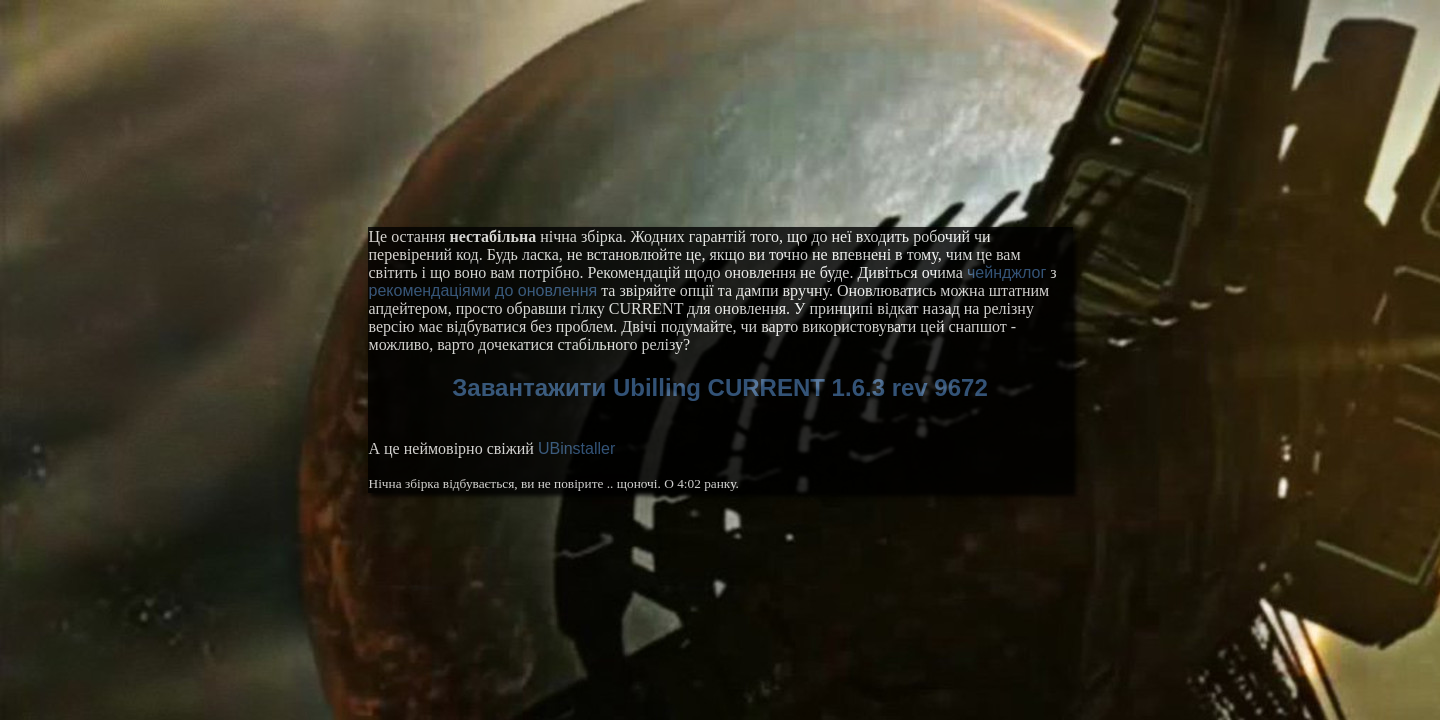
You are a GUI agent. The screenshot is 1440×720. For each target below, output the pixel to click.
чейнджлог (1006, 272)
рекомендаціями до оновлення (483, 290)
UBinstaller (576, 448)
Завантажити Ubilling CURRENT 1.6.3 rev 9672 (720, 387)
